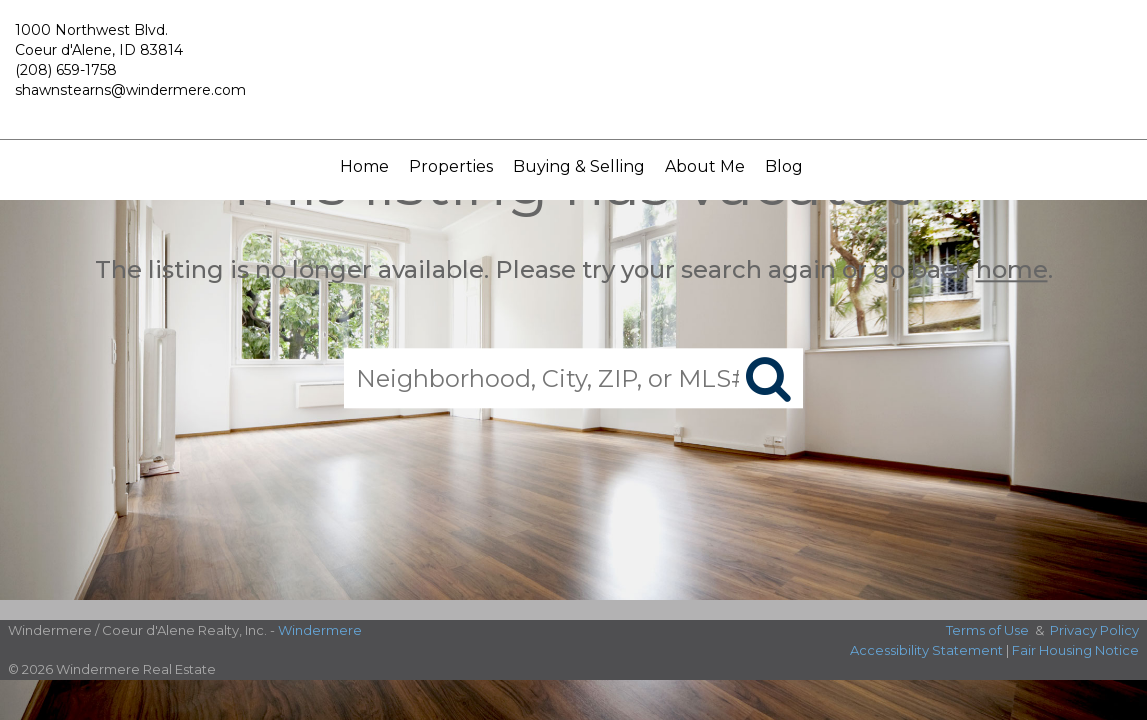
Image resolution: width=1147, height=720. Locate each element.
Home (364, 166)
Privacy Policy (1094, 630)
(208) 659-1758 (66, 70)
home (1012, 269)
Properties (451, 166)
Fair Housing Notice (1075, 650)
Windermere (320, 630)
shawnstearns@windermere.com (130, 90)
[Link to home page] (573, 70)
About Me (705, 166)
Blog (784, 166)
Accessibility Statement (926, 650)
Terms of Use (987, 630)
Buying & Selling (579, 166)
